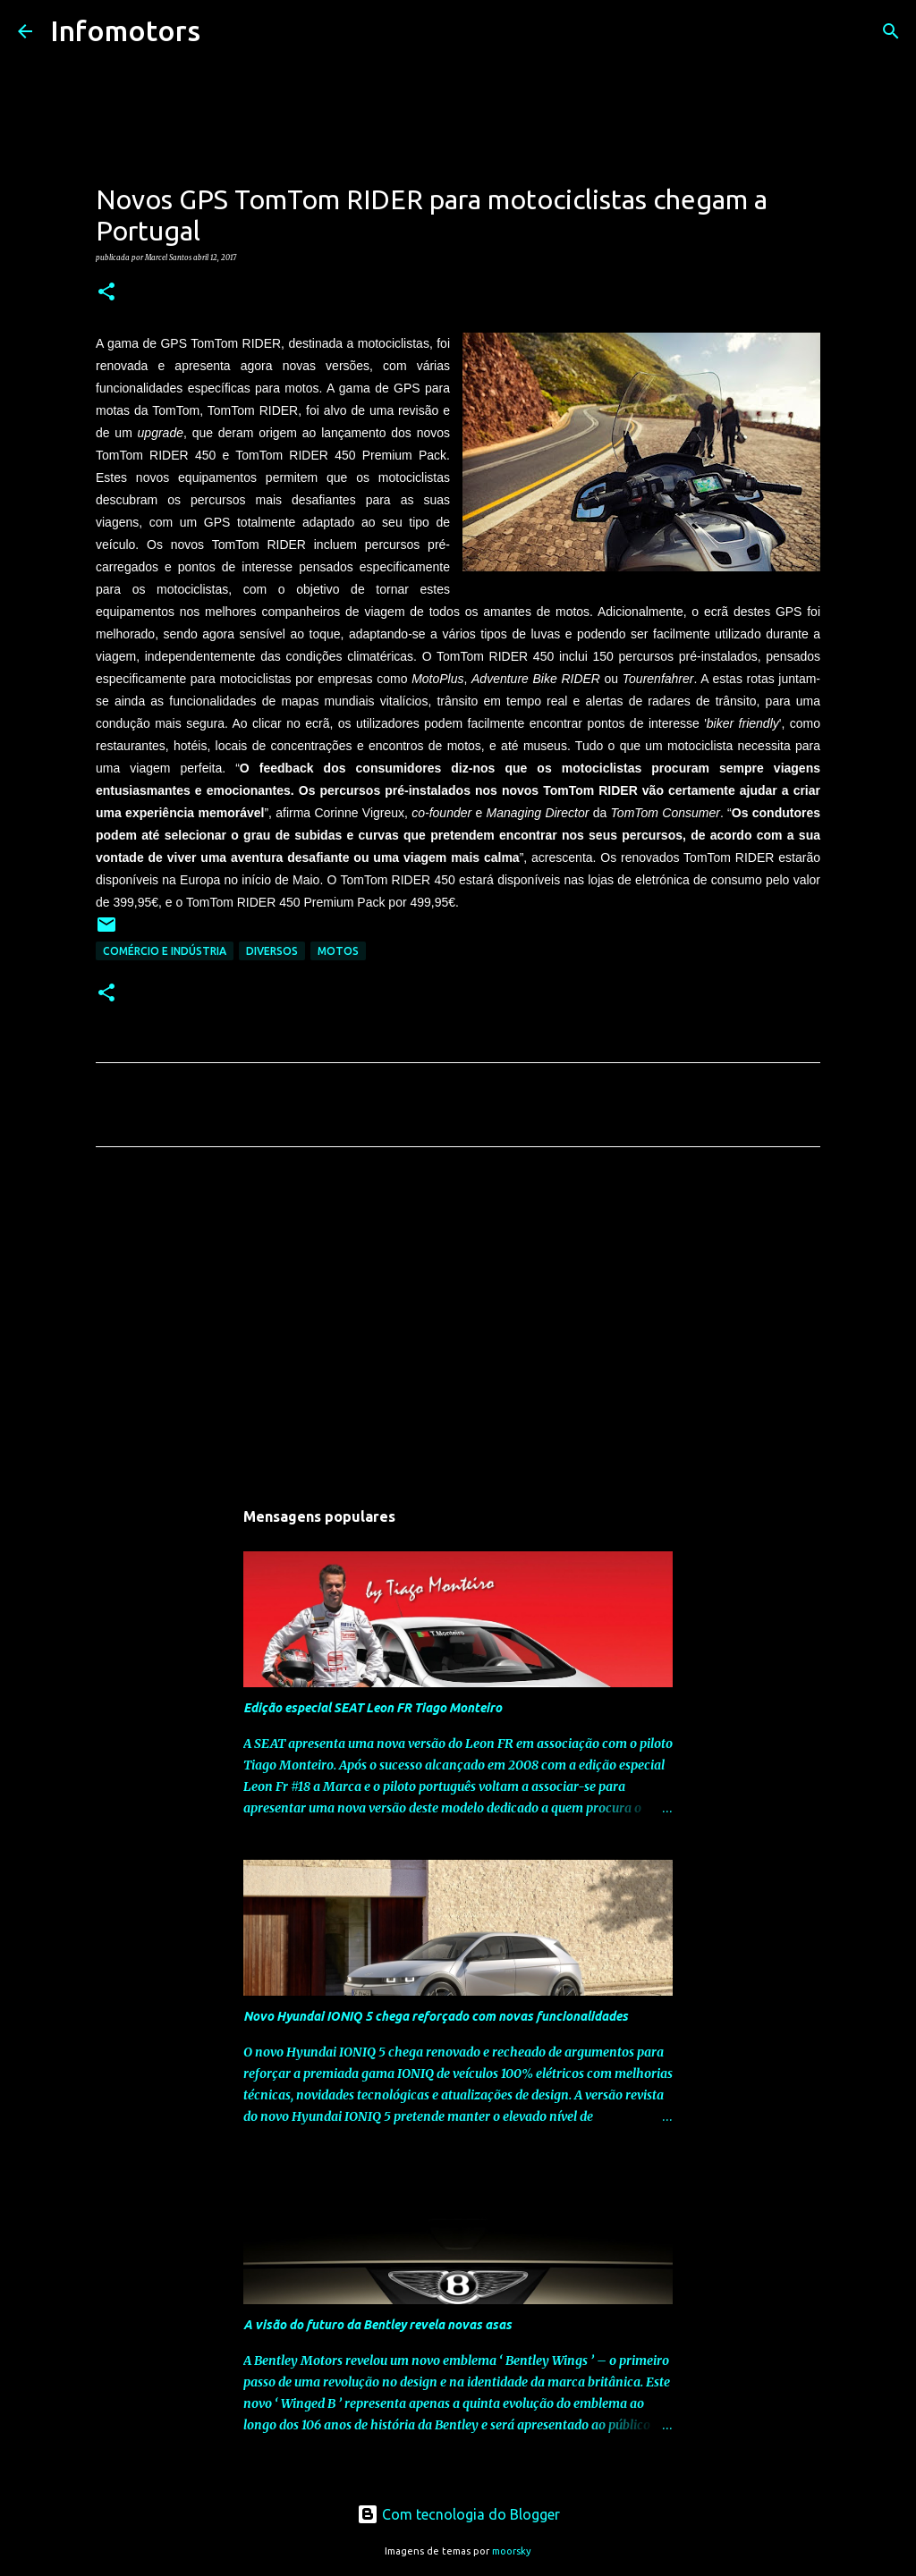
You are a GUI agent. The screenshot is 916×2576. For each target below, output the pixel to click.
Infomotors (125, 30)
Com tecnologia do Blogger (458, 2514)
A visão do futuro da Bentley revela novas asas (377, 2325)
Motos (338, 951)
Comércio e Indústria (164, 951)
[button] (106, 292)
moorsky (511, 2551)
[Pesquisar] (225, 31)
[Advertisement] (458, 1328)
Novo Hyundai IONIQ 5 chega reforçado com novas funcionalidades (435, 2016)
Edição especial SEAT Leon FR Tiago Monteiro (372, 1708)
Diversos (272, 951)
